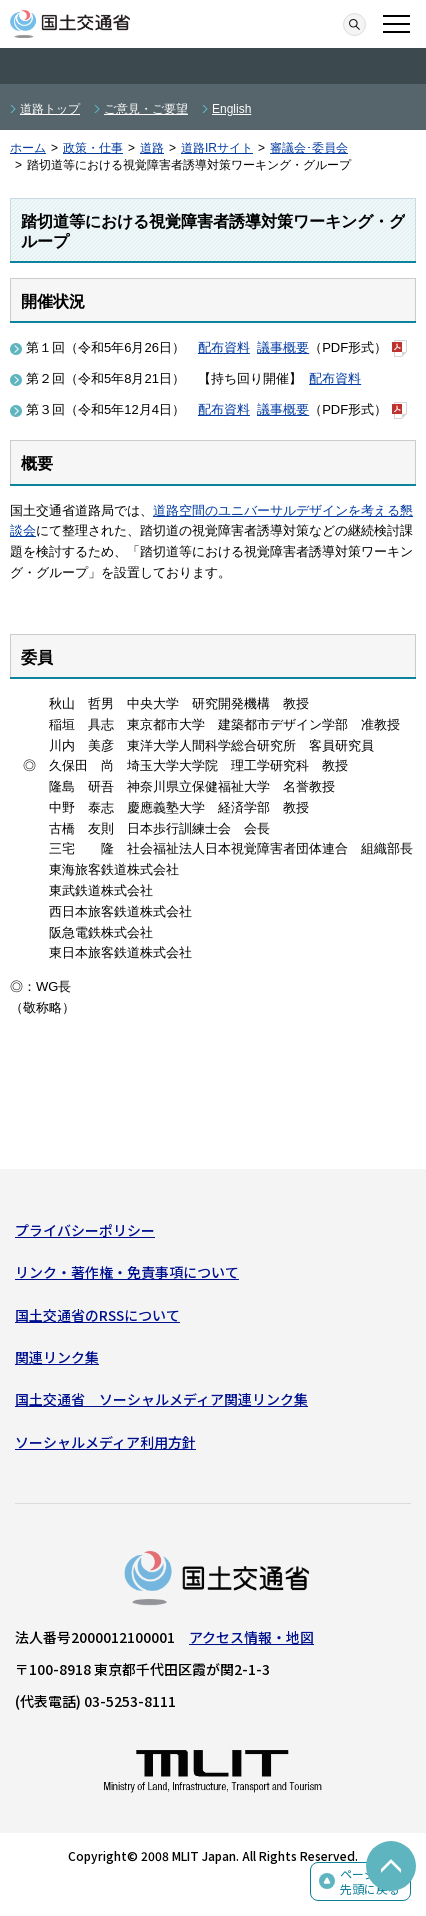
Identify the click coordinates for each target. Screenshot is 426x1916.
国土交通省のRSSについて (97, 1315)
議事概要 (283, 347)
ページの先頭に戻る (370, 1881)
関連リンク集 (57, 1357)
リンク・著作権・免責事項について (127, 1272)
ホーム (28, 148)
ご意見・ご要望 (146, 109)
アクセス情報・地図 (251, 1637)
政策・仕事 (93, 148)
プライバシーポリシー (85, 1230)
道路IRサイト (217, 148)
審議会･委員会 (309, 148)
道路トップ (50, 109)
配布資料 (224, 347)
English (231, 109)
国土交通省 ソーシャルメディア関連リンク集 (161, 1399)
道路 (152, 148)
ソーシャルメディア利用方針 (105, 1442)
